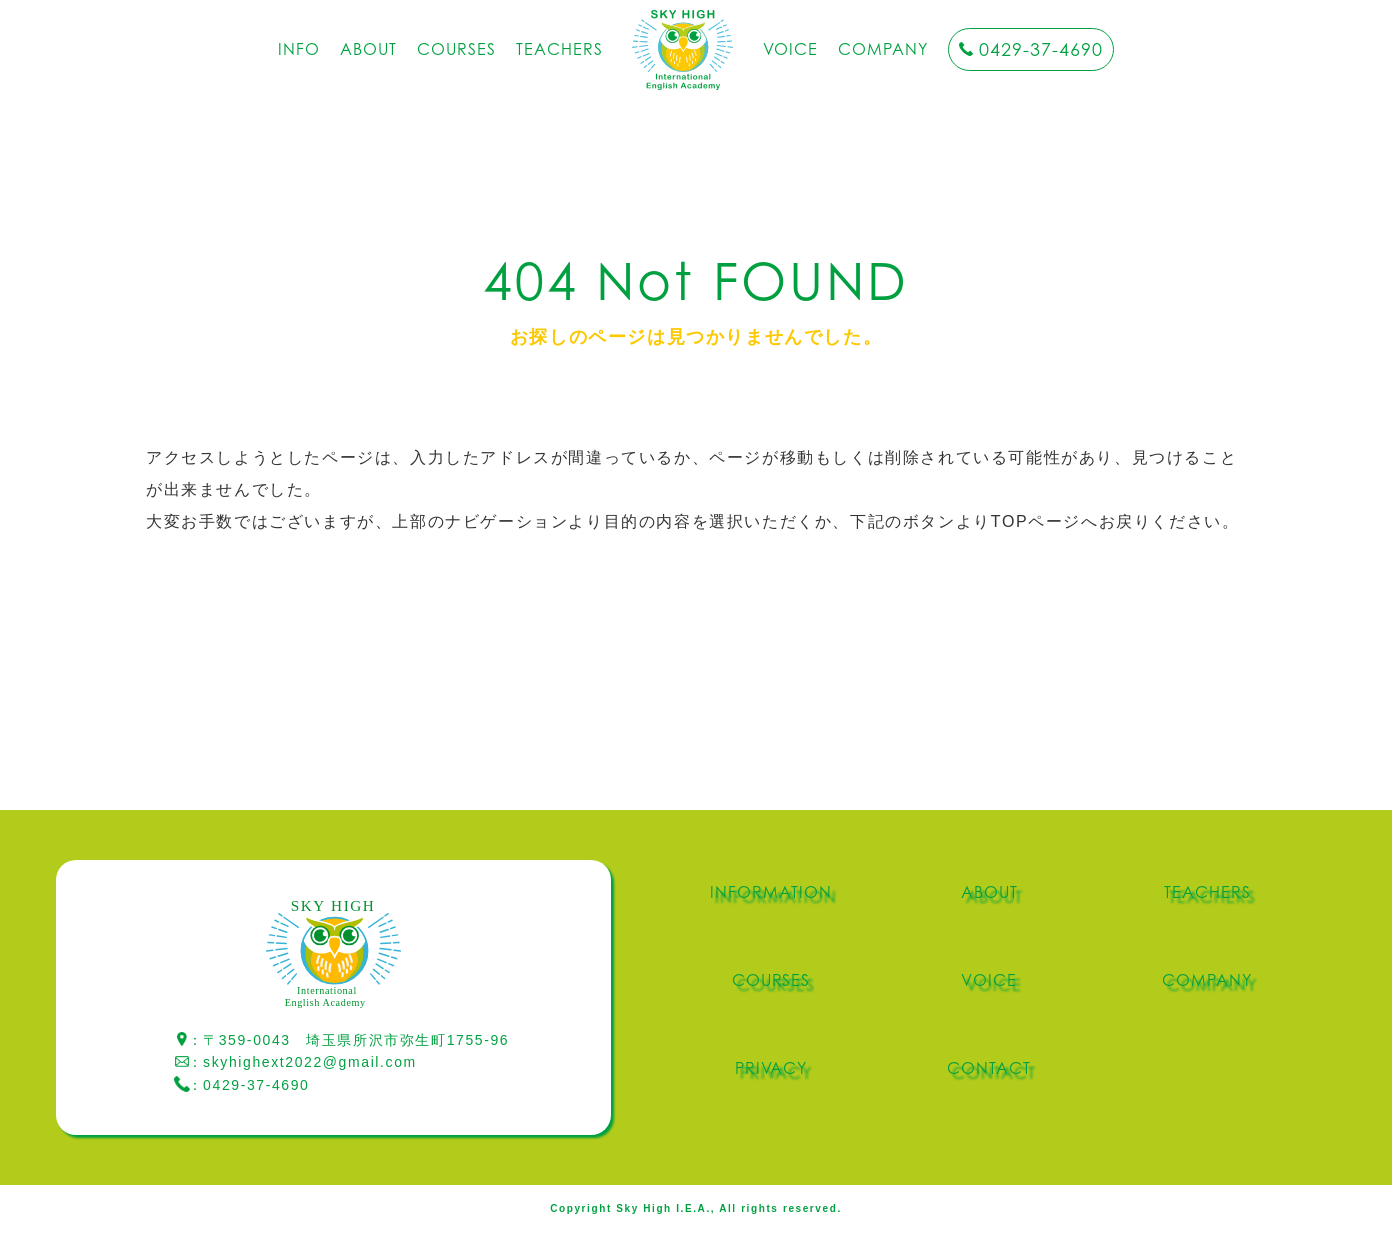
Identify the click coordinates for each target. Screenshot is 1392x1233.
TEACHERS (559, 49)
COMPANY (883, 49)
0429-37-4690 (1041, 49)
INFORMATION (771, 892)
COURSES (456, 49)
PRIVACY (771, 1068)
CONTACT (989, 1068)
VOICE (791, 49)
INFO (299, 49)
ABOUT (368, 49)
